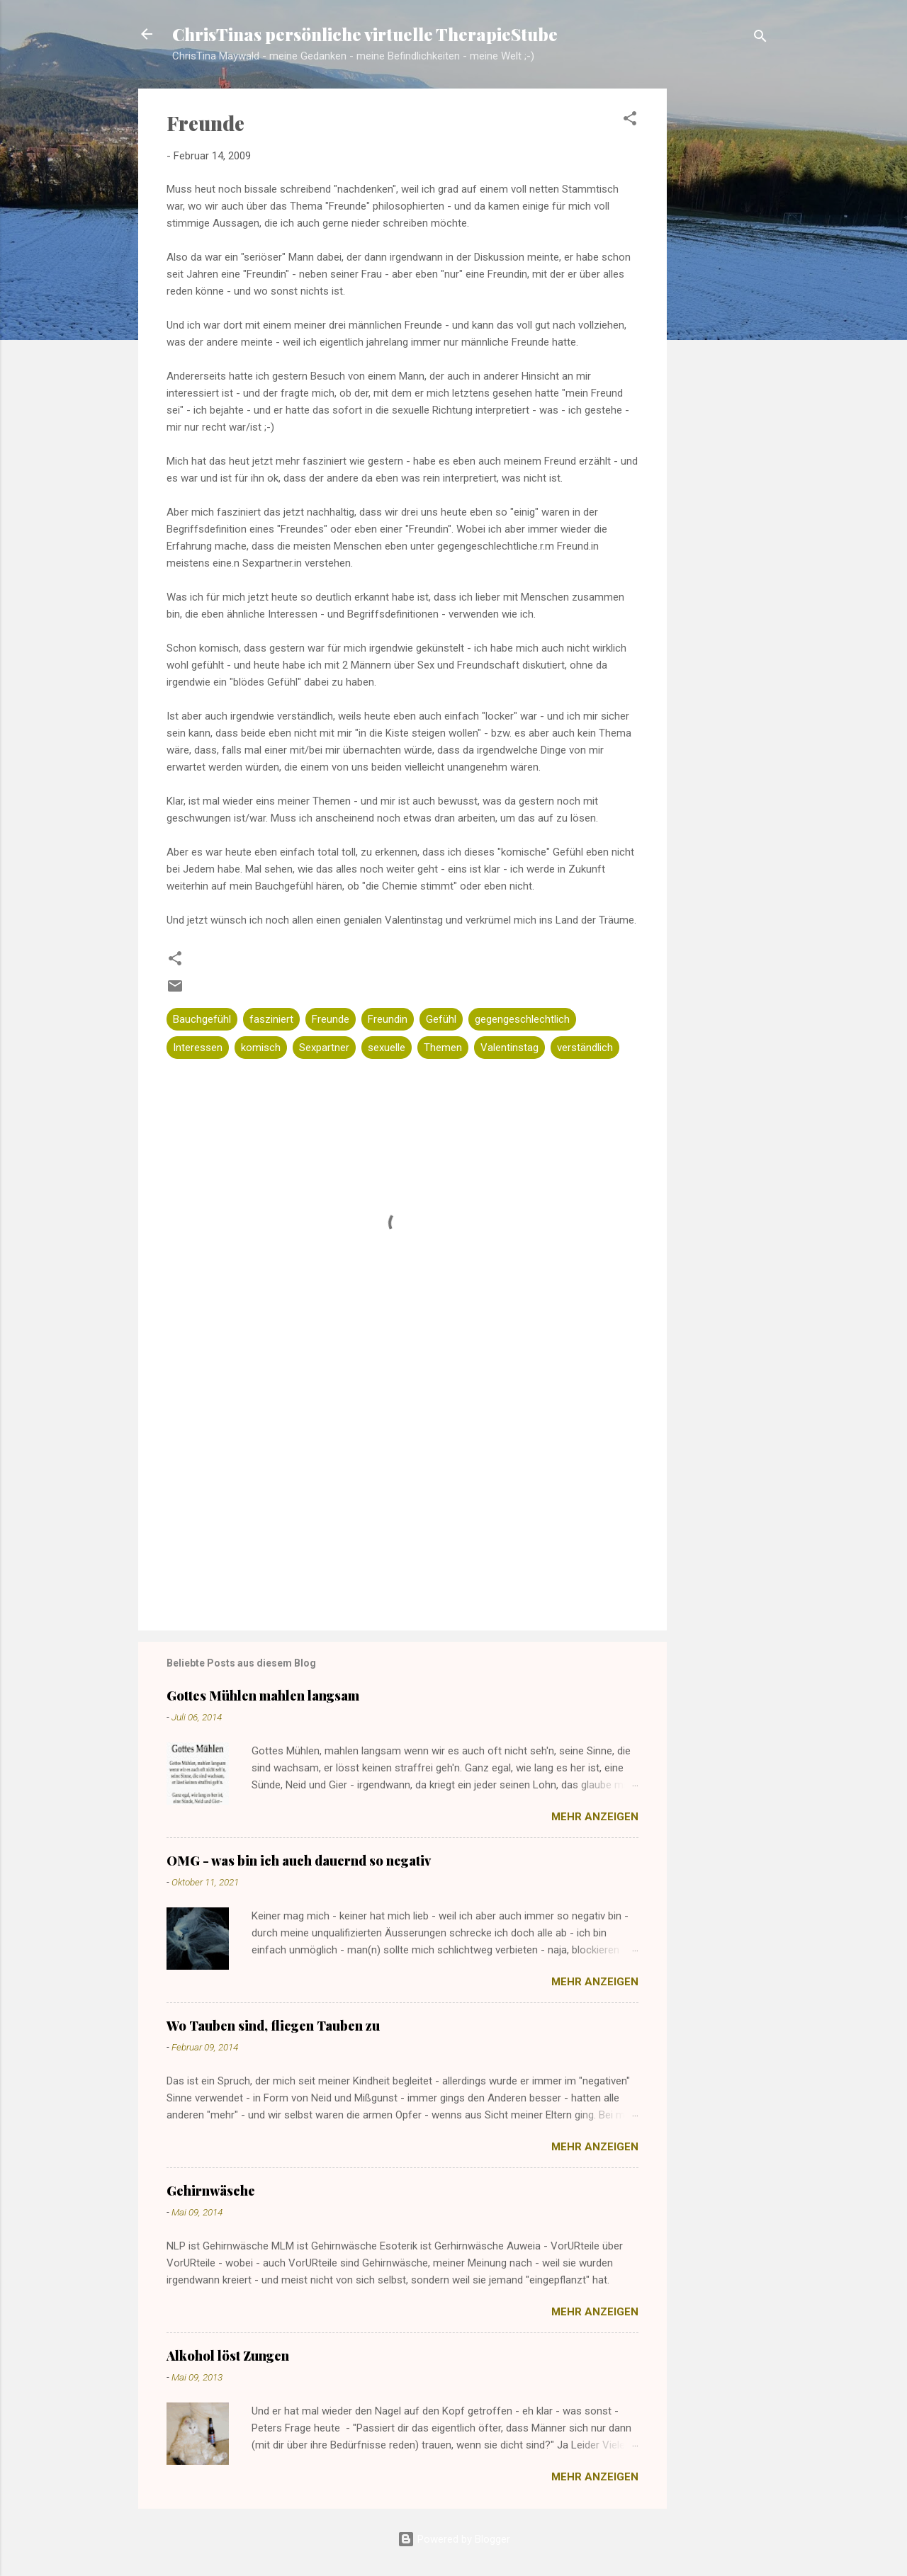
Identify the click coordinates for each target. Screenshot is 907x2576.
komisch (261, 1047)
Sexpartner (324, 1047)
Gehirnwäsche (211, 2190)
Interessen (197, 1047)
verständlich (585, 1047)
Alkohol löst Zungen (228, 2355)
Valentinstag (509, 1047)
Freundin (387, 1019)
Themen (443, 1047)
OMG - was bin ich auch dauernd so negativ (299, 1860)
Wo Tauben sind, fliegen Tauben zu (273, 2025)
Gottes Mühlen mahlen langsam (263, 1695)
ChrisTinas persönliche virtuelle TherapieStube (365, 34)
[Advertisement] (723, 312)
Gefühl (441, 1019)
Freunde (330, 1019)
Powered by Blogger (454, 2539)
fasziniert (271, 1019)
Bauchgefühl (202, 1019)
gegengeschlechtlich (522, 1019)
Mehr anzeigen (594, 1816)
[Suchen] (760, 38)
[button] (629, 121)
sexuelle (386, 1047)
